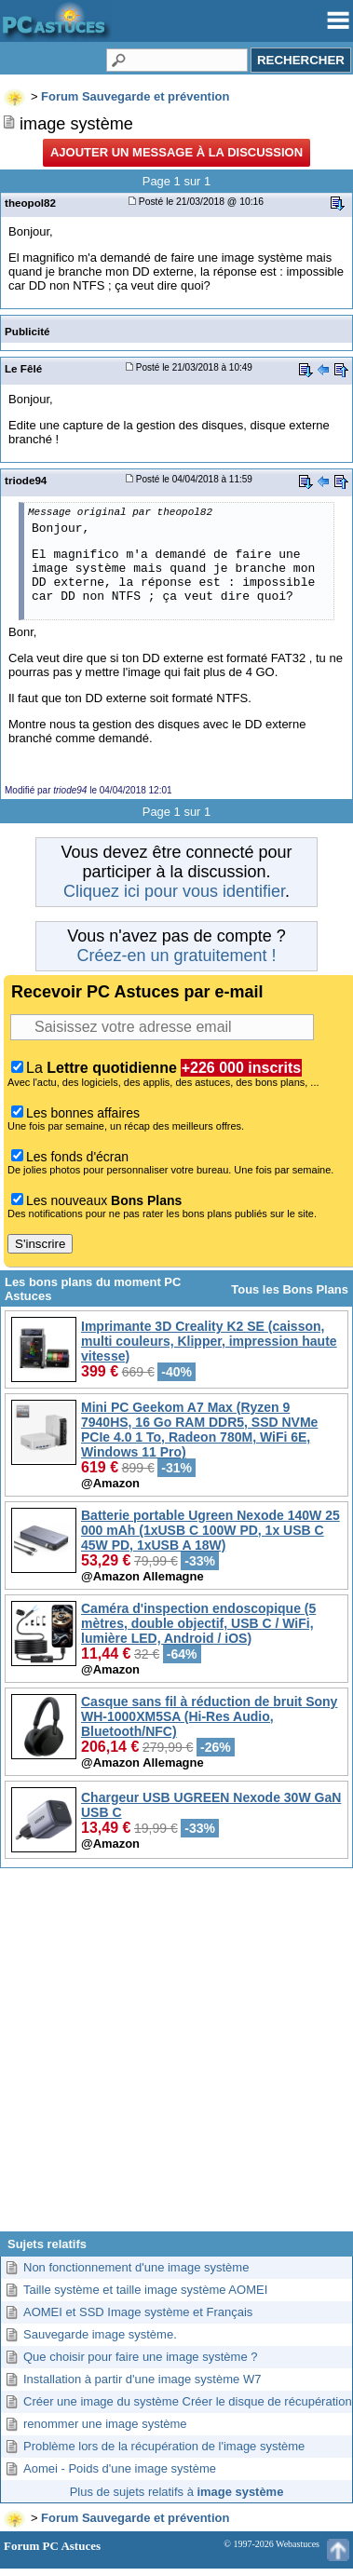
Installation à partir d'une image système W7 (142, 2379)
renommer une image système (105, 2424)
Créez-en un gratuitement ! (176, 955)
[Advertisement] (176, 2056)
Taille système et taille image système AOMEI (145, 2290)
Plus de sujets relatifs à (177, 2492)
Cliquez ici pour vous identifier (174, 891)
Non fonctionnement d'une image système (136, 2267)
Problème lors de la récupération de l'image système (164, 2446)
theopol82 (30, 203)
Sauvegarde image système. (100, 2334)
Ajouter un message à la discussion (176, 152)
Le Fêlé (23, 368)
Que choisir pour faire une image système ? (140, 2357)
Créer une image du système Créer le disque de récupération (187, 2401)
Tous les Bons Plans (289, 1289)
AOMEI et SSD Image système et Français (137, 2312)
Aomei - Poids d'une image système (119, 2468)
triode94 (26, 480)
